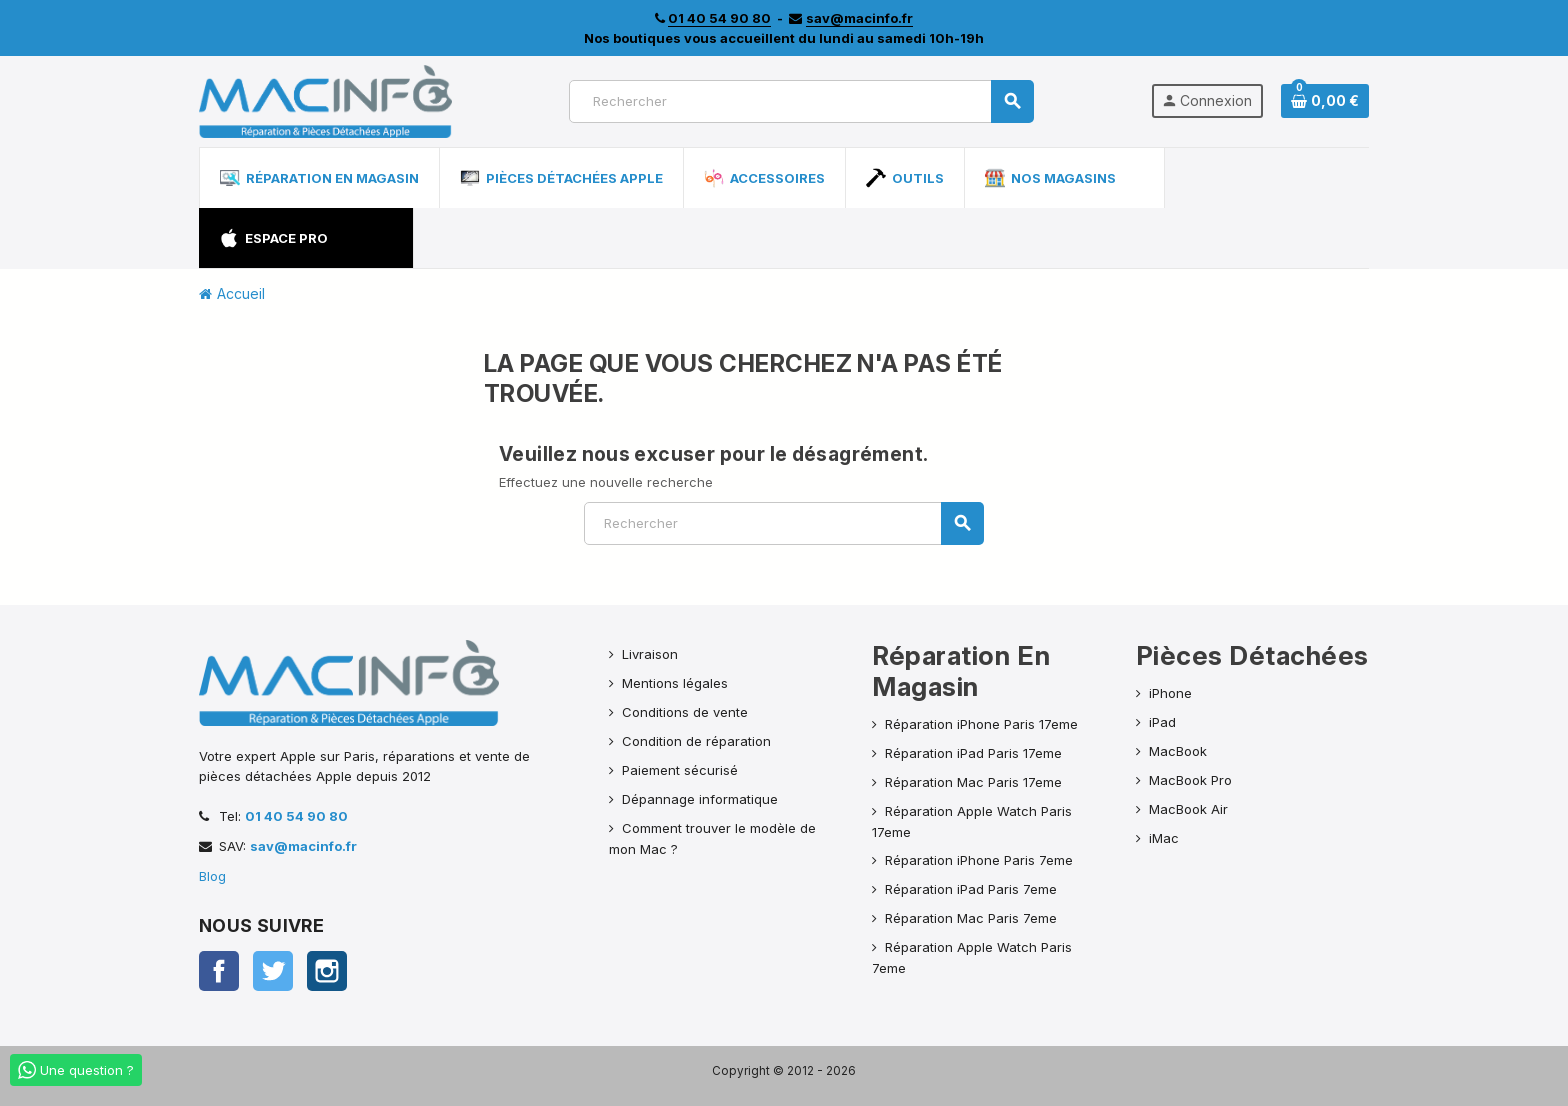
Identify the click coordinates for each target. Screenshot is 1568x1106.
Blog (212, 876)
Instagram (327, 971)
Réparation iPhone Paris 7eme (979, 860)
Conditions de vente (685, 712)
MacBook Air (1188, 809)
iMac (1164, 838)
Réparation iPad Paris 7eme (971, 889)
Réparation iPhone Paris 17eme (981, 724)
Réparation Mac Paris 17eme (973, 782)
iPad (1162, 722)
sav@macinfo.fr (303, 846)
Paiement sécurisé (680, 770)
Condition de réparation (696, 741)
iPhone (1170, 693)
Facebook (219, 971)
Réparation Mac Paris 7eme (971, 918)
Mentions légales (675, 683)
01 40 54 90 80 (296, 816)
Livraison (650, 654)
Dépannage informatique (700, 799)
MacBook (1178, 751)
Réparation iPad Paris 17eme (973, 753)
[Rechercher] (801, 101)
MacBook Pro (1190, 780)
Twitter (273, 971)
